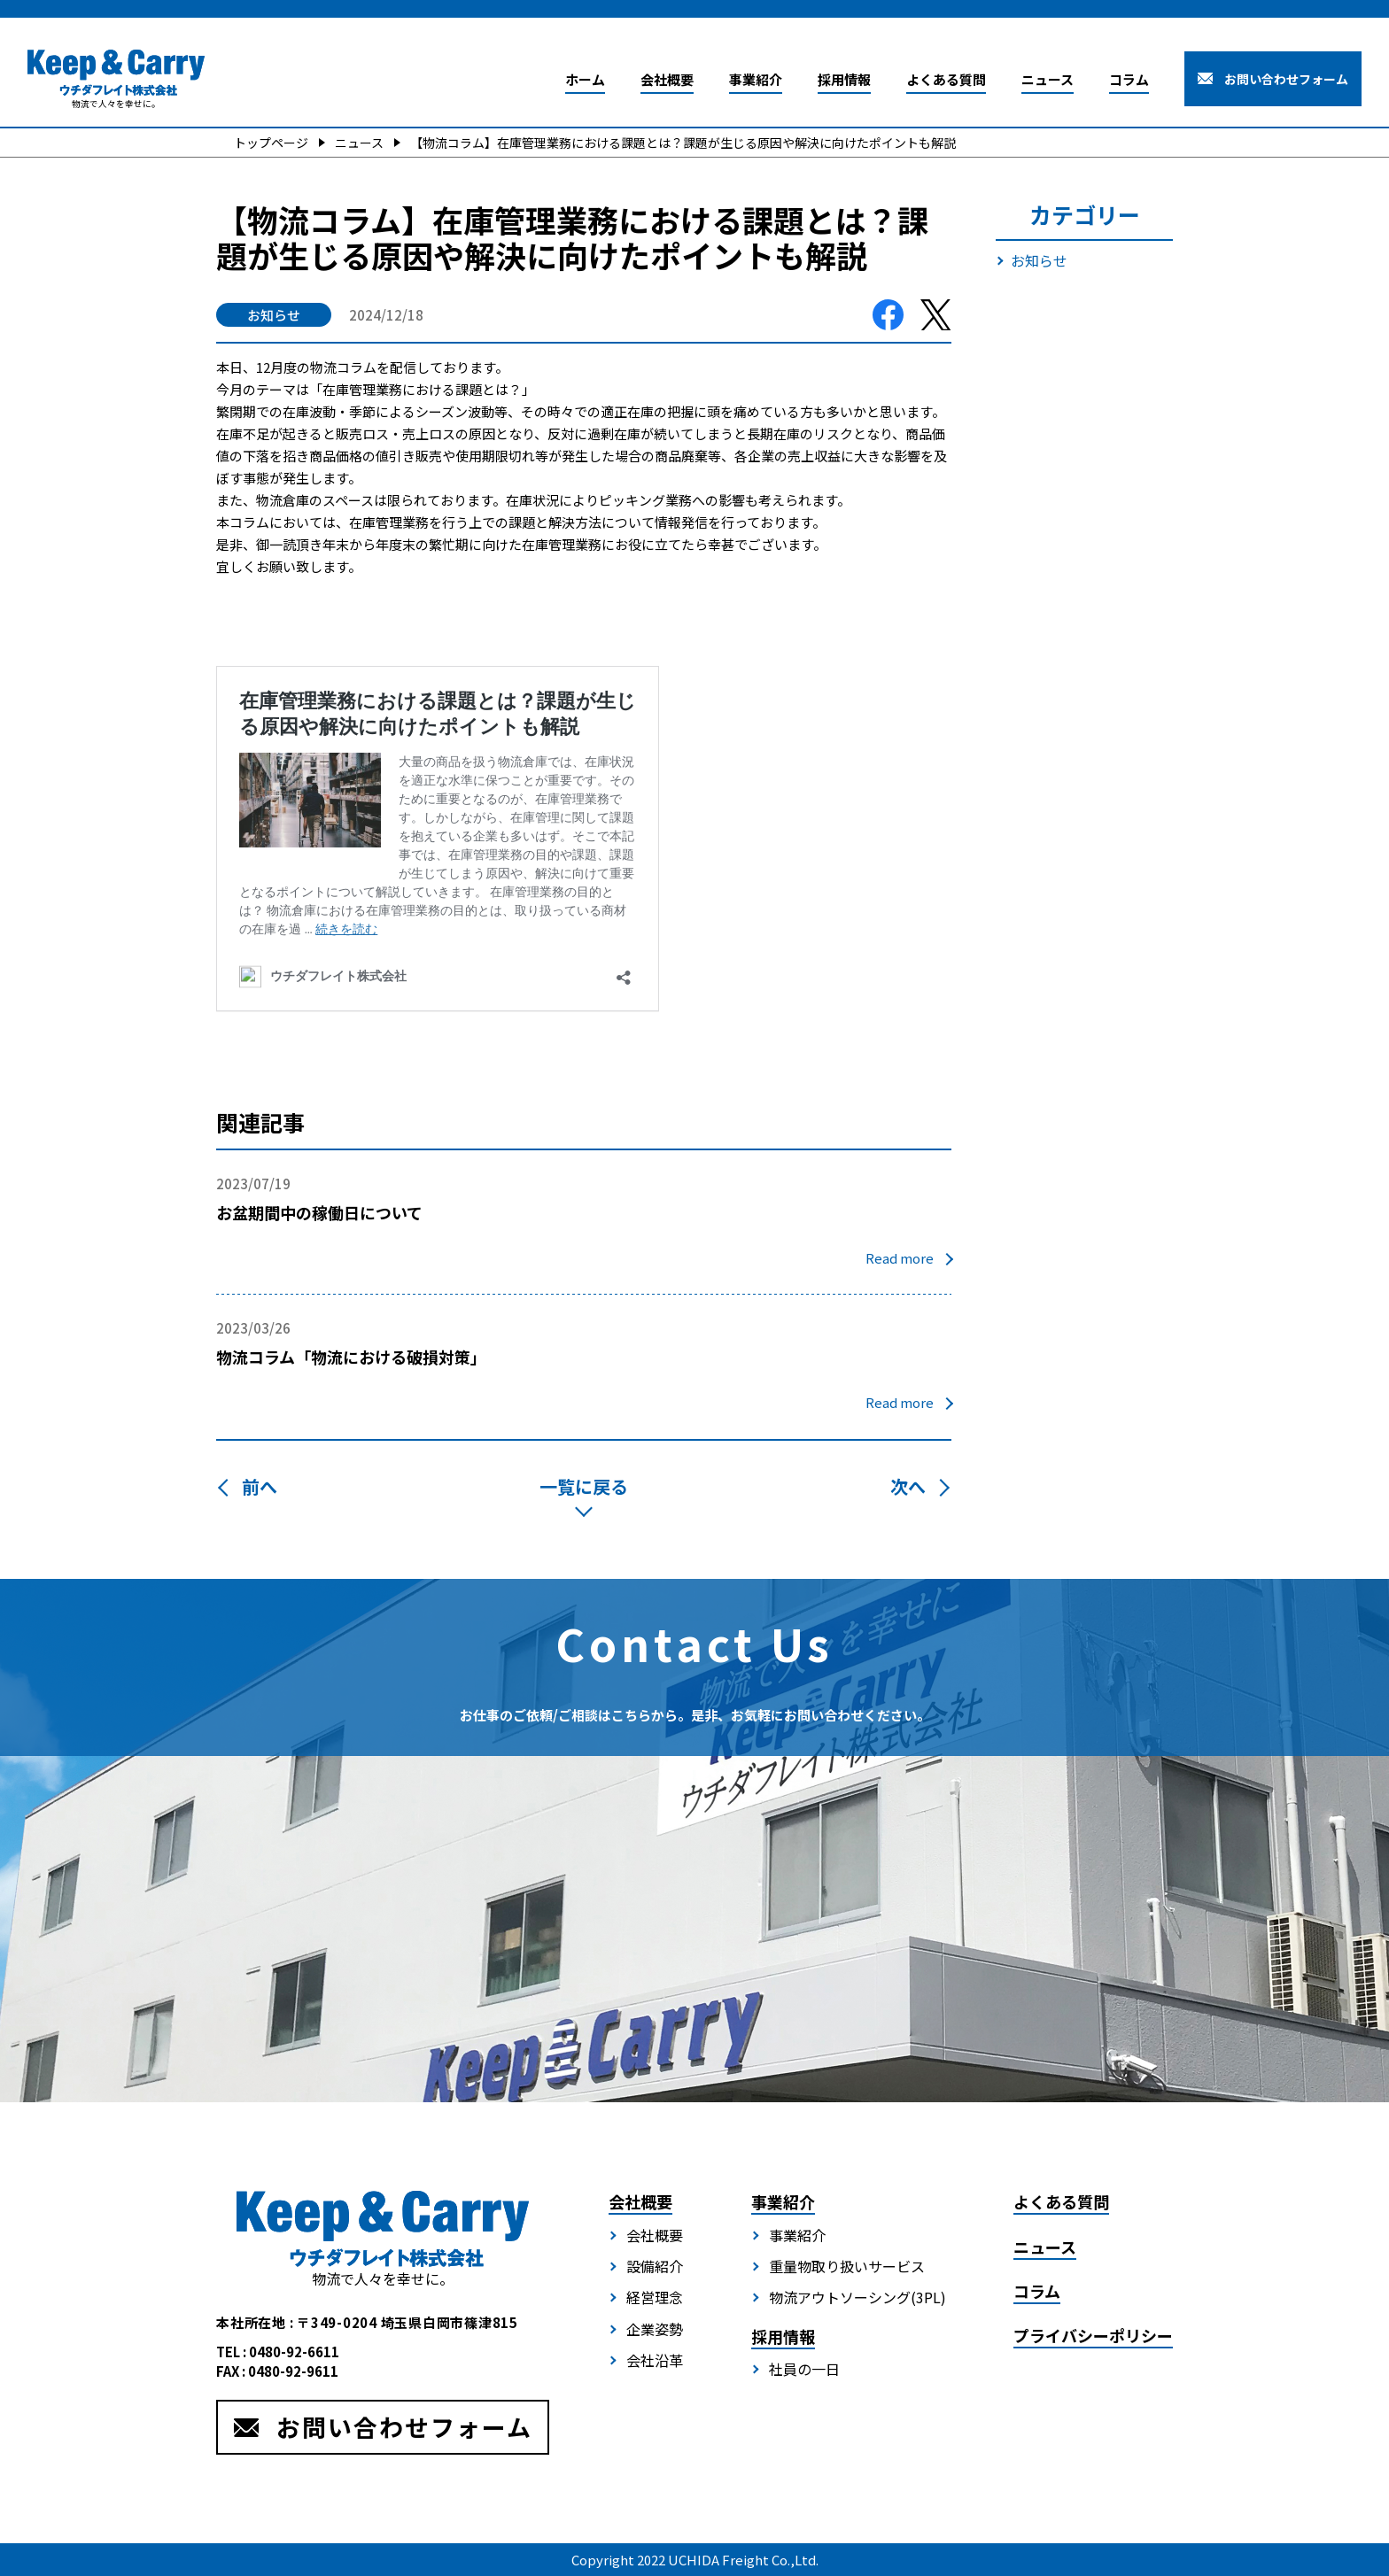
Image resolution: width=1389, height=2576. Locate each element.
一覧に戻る (583, 1486)
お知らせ (1039, 260)
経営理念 (654, 2297)
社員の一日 (804, 2368)
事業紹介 (755, 79)
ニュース (1047, 79)
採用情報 (844, 79)
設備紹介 (654, 2266)
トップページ (271, 142)
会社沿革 (654, 2360)
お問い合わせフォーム (1286, 79)
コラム (1129, 79)
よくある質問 (946, 79)
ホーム (585, 79)
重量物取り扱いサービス (847, 2266)
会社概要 (667, 79)
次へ (910, 1486)
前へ (257, 1486)
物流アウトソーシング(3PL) (857, 2297)
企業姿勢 (654, 2329)
